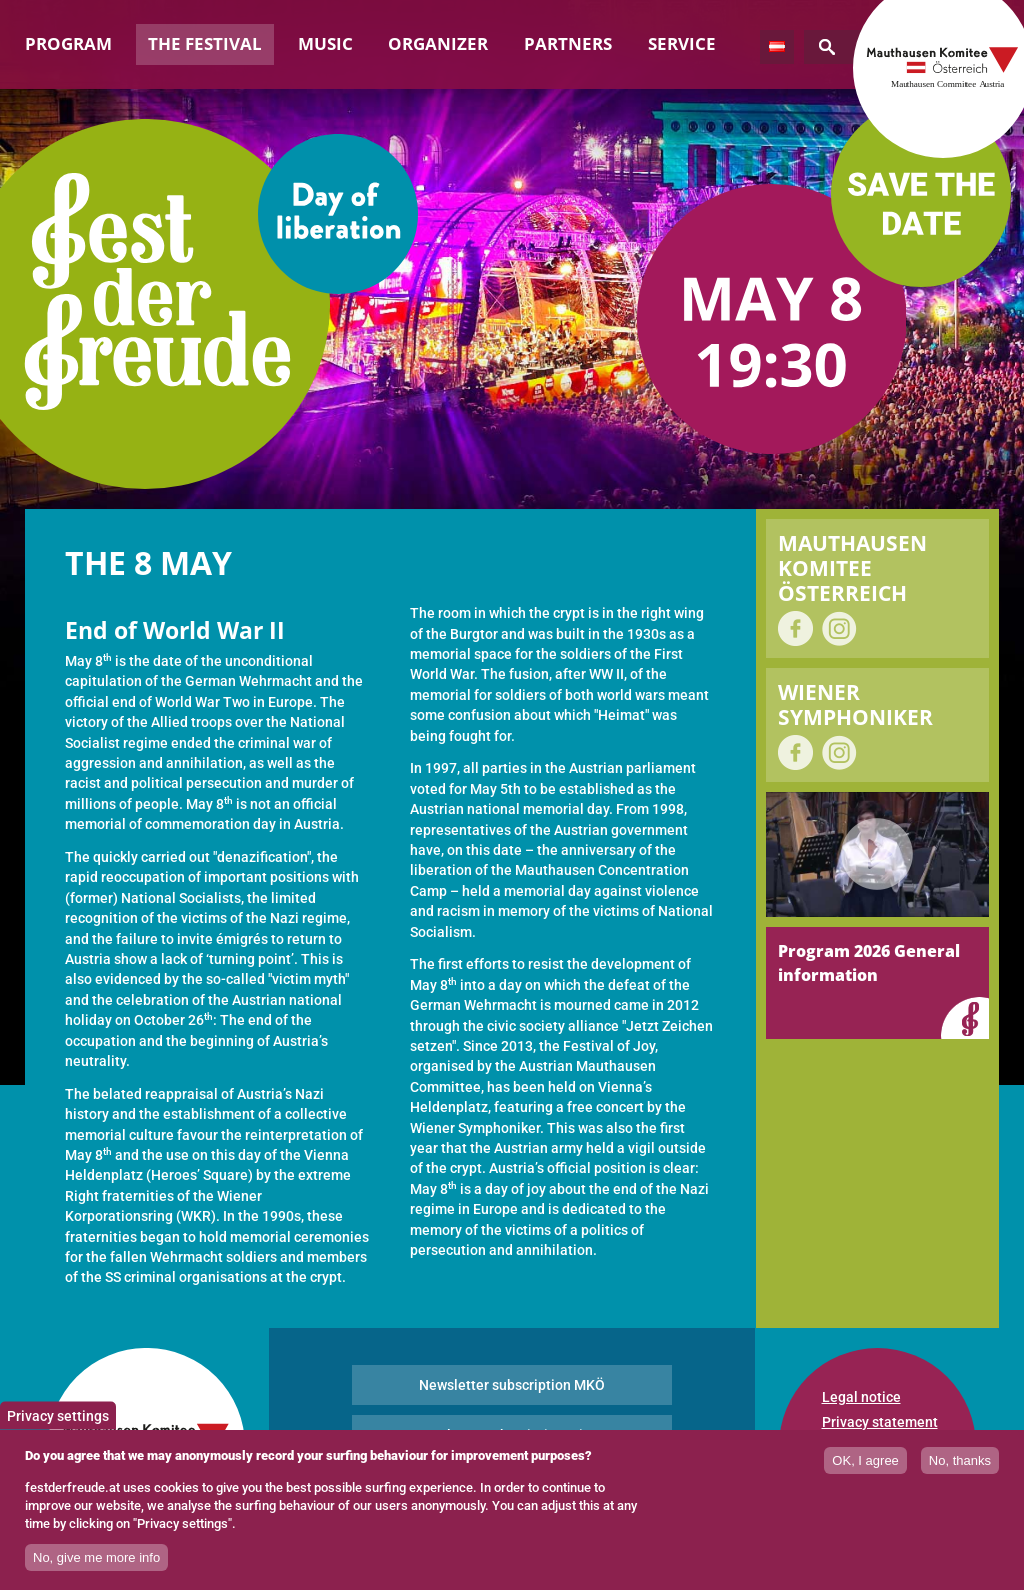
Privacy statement (880, 1422)
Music (325, 43)
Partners (568, 43)
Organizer (438, 43)
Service (682, 43)
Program (68, 43)
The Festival (205, 43)
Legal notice (861, 1397)
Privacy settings (58, 1424)
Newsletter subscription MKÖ (512, 1385)
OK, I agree (865, 1469)
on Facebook (795, 628)
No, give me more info (96, 1566)
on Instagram (839, 628)
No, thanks (960, 1469)
